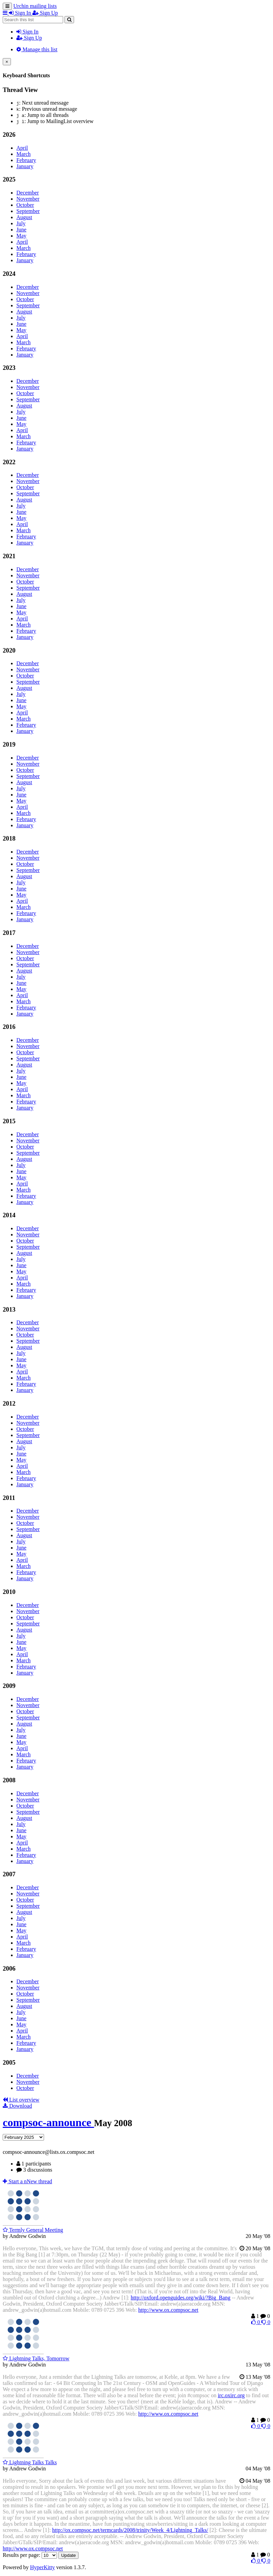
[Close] (7, 61)
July (21, 223)
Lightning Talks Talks (30, 2462)
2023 (9, 367)
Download (17, 2106)
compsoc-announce (48, 2122)
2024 (9, 273)
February (26, 160)
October (25, 205)
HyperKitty (42, 2567)
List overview (21, 2100)
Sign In (27, 32)
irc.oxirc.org (231, 2395)
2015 (9, 1121)
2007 (9, 1874)
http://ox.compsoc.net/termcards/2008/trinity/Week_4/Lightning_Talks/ (130, 2530)
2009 (9, 1685)
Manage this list (36, 49)
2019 (9, 744)
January (24, 166)
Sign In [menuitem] (20, 13)
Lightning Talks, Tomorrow (36, 2358)
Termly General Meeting (33, 2230)
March (23, 154)
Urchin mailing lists (35, 6)
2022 (9, 462)
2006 (9, 1968)
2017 (9, 932)
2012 (9, 1403)
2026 (9, 134)
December (27, 193)
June (21, 229)
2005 (9, 2062)
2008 (9, 1780)
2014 (9, 1215)
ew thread (27, 2181)
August (24, 217)
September (28, 211)
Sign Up (29, 38)
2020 (9, 650)
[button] (6, 13)
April (22, 148)
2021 (9, 556)
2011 (9, 1497)
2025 (9, 179)
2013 (9, 1309)
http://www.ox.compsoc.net (168, 2310)
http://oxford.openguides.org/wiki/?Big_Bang (180, 2297)
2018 (9, 838)
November (28, 199)
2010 (9, 1591)
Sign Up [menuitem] (45, 13)
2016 (9, 1026)
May (21, 236)
